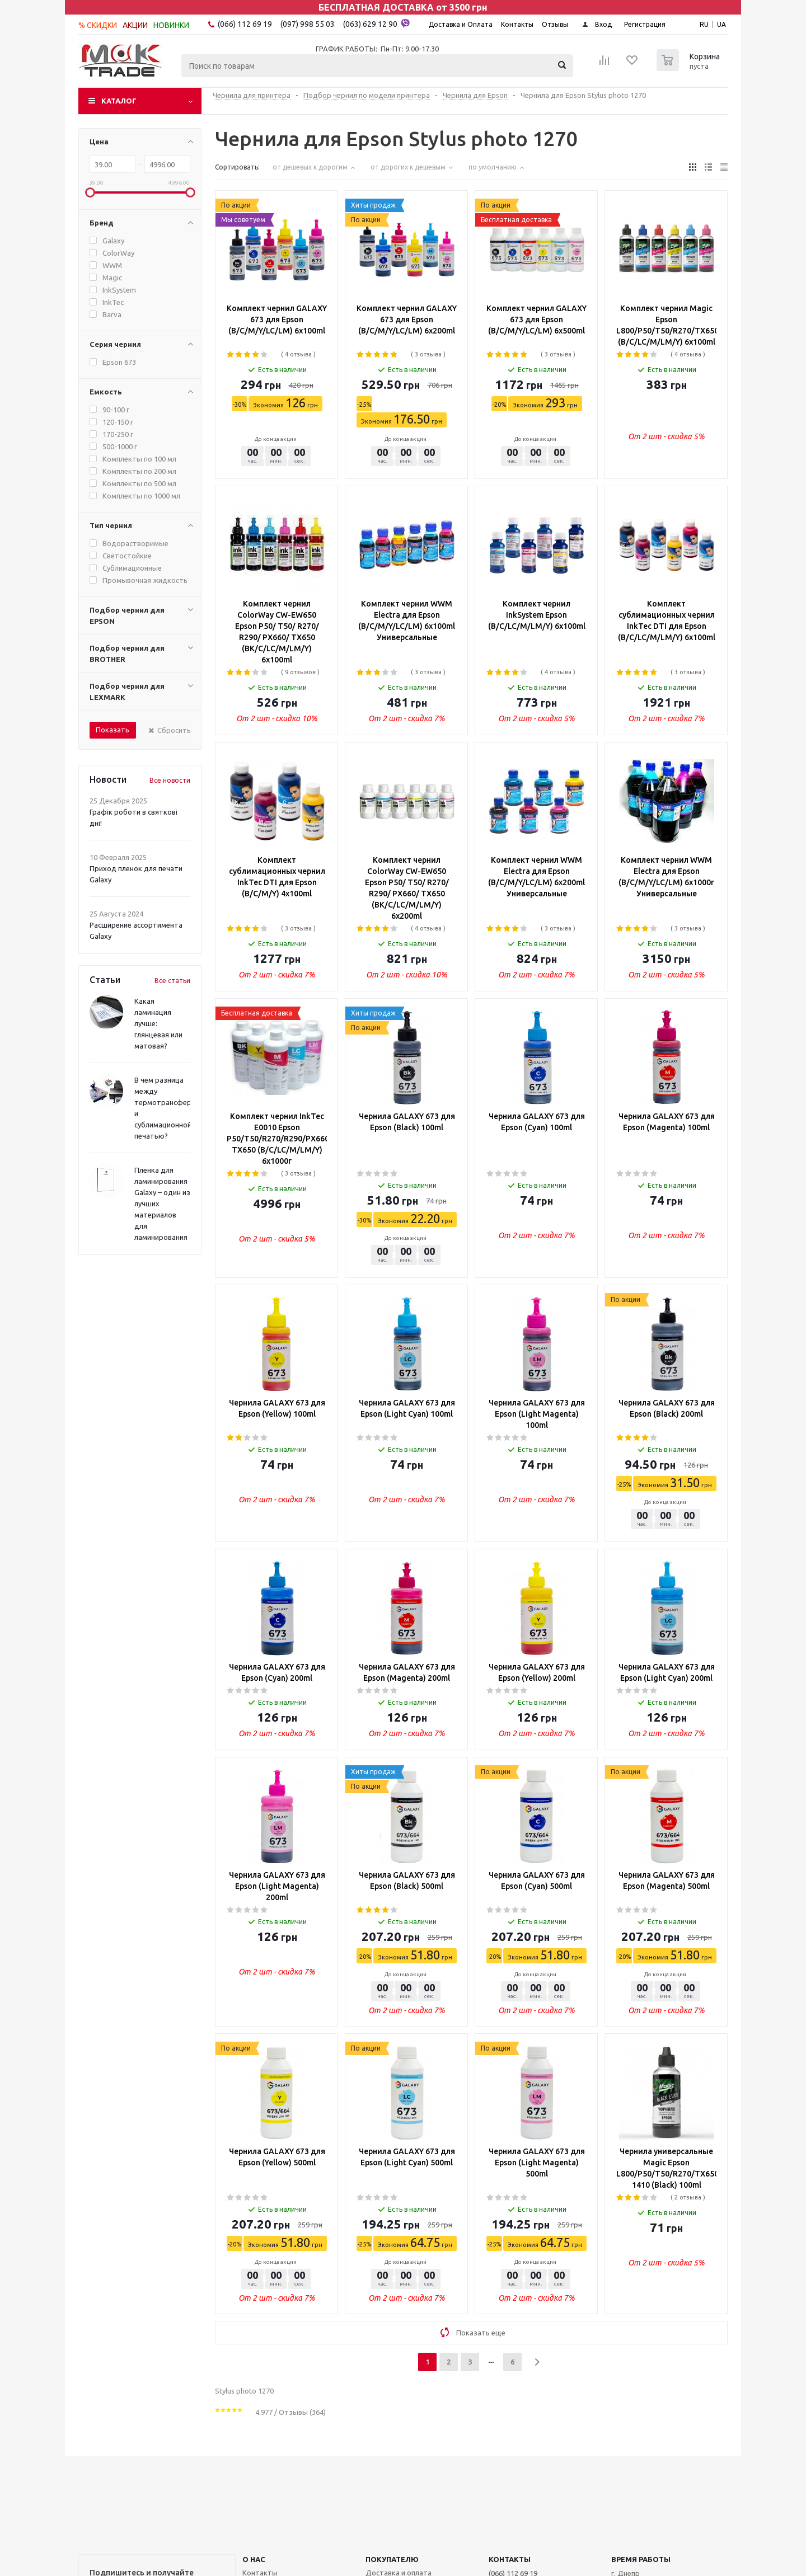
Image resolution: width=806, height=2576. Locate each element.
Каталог (119, 101)
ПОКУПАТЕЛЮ (392, 2559)
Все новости (169, 780)
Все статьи (172, 980)
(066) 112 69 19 (245, 24)
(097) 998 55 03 (307, 24)
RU (704, 24)
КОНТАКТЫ (510, 2559)
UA (721, 24)
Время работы (641, 2559)
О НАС (253, 2559)
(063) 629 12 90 (376, 23)
